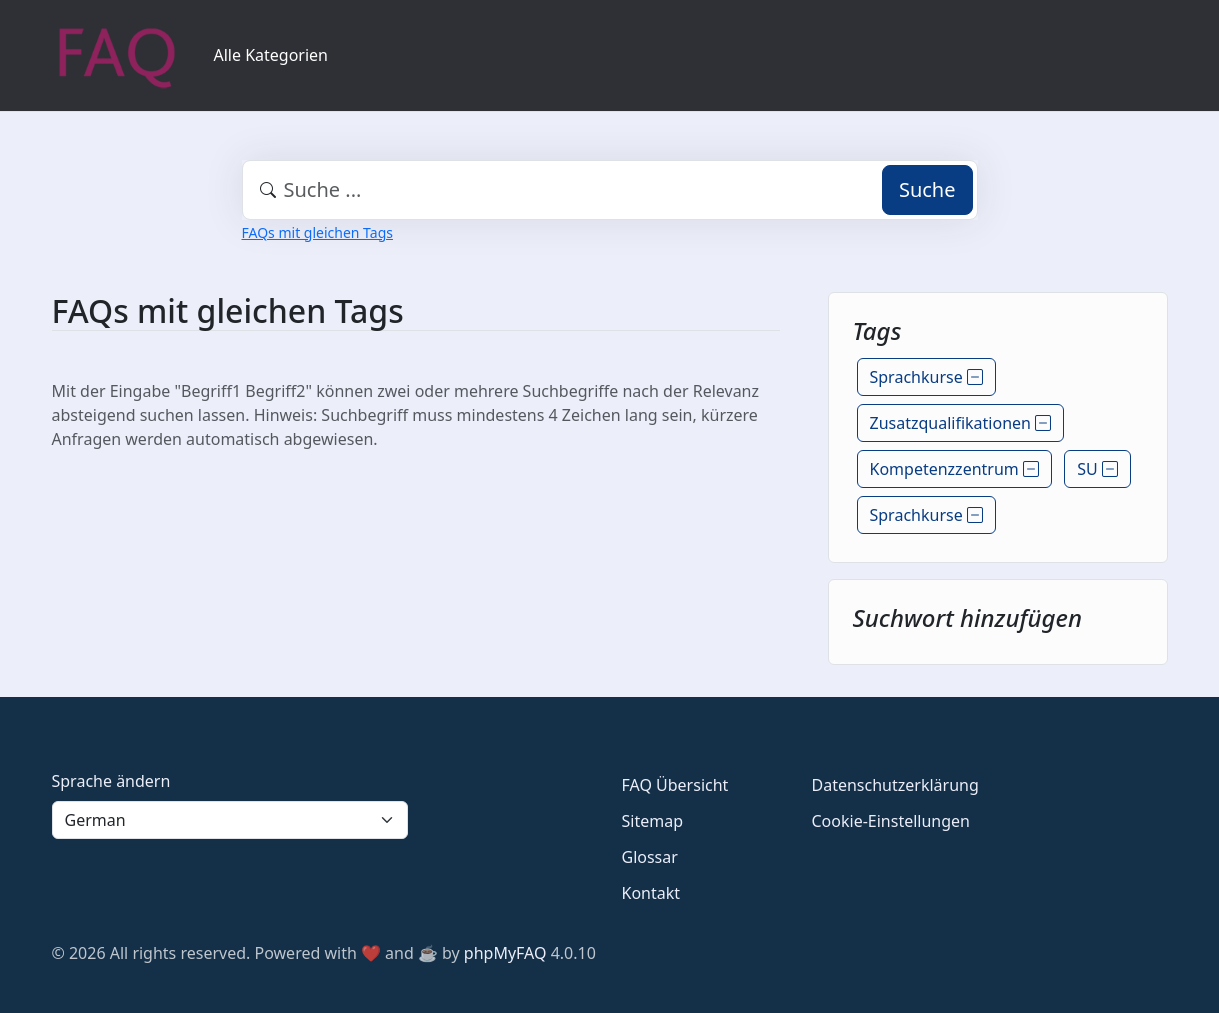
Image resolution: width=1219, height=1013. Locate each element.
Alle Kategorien (271, 55)
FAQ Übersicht (675, 785)
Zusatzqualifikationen (961, 423)
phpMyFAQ (505, 953)
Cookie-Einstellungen (891, 821)
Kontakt (651, 893)
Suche (927, 189)
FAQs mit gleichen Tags (317, 232)
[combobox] (610, 190)
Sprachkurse (926, 377)
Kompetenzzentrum (954, 469)
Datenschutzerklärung (895, 785)
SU (1097, 469)
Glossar (650, 857)
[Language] (230, 820)
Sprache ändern (111, 781)
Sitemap (653, 821)
